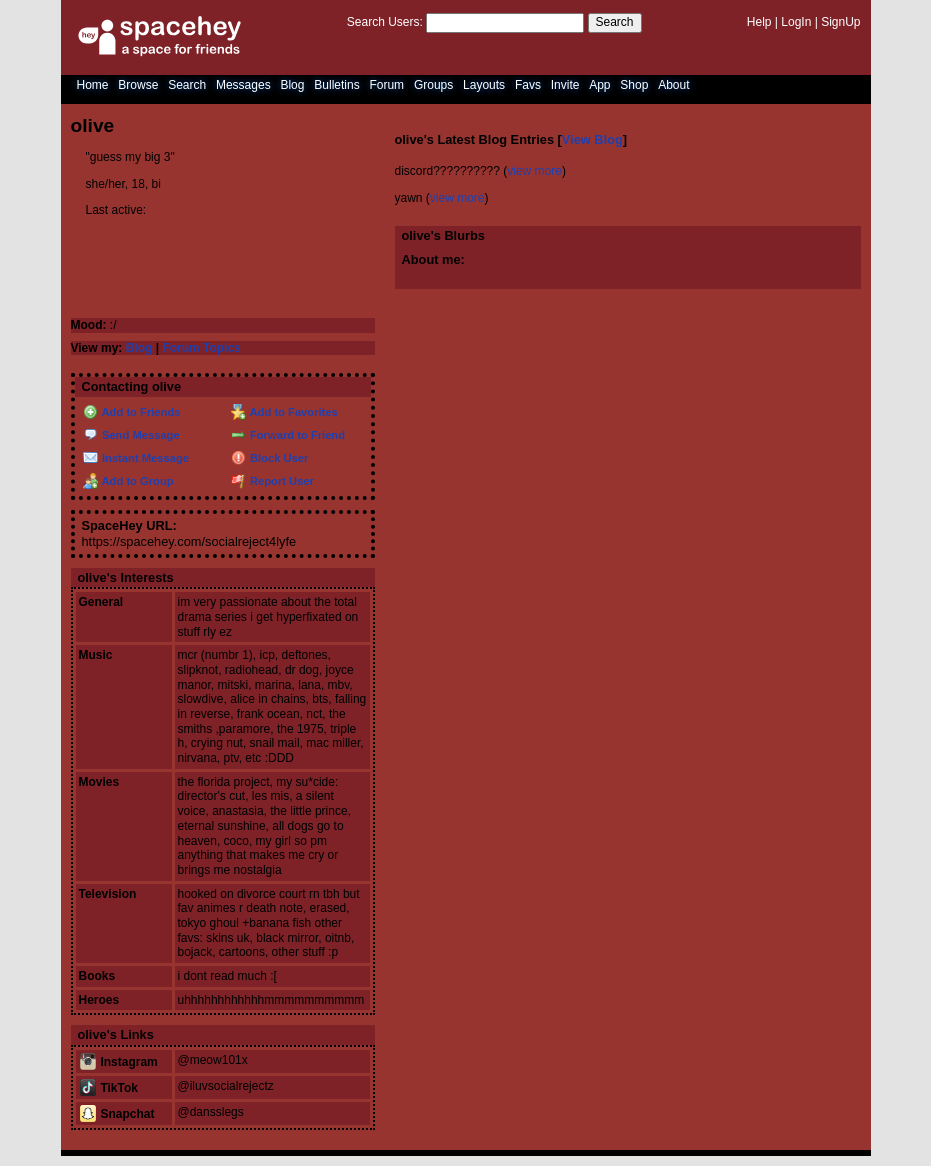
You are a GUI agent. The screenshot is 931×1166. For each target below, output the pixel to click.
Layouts (484, 85)
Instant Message (136, 458)
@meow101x (213, 1060)
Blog (292, 85)
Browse (138, 85)
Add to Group (128, 481)
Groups (433, 85)
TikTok (109, 1088)
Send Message (131, 435)
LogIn (796, 22)
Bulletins (336, 85)
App (599, 85)
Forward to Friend (288, 435)
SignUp (840, 22)
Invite (565, 85)
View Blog (592, 139)
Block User (270, 458)
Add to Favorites (284, 412)
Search (615, 22)
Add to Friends (132, 412)
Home (93, 85)
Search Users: (385, 22)
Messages (243, 85)
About (673, 85)
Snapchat (117, 1114)
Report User (272, 481)
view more (534, 171)
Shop (634, 85)
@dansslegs (211, 1112)
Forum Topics (201, 348)
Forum (386, 85)
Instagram (119, 1062)
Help (759, 22)
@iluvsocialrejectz (226, 1086)
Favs (528, 85)
